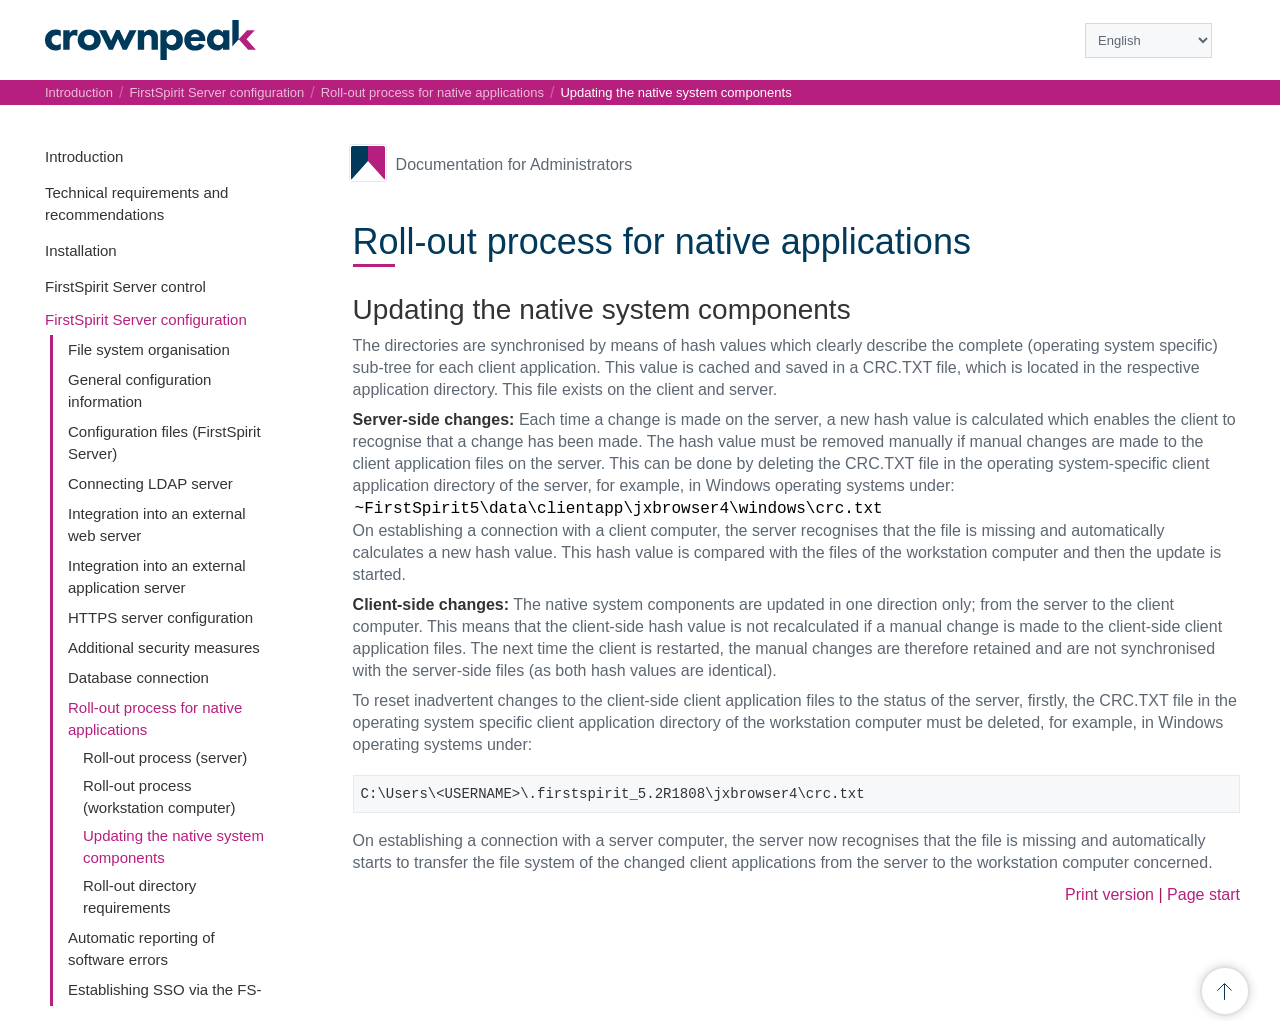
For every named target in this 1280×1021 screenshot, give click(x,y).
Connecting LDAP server (150, 483)
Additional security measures (164, 647)
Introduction (84, 156)
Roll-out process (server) (165, 757)
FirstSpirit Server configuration (146, 319)
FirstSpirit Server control (125, 286)
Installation (81, 250)
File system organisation (149, 349)
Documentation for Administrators (514, 164)
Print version (1109, 894)
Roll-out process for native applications (432, 92)
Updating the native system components (675, 92)
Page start (1203, 894)
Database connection (138, 677)
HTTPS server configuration (160, 617)
